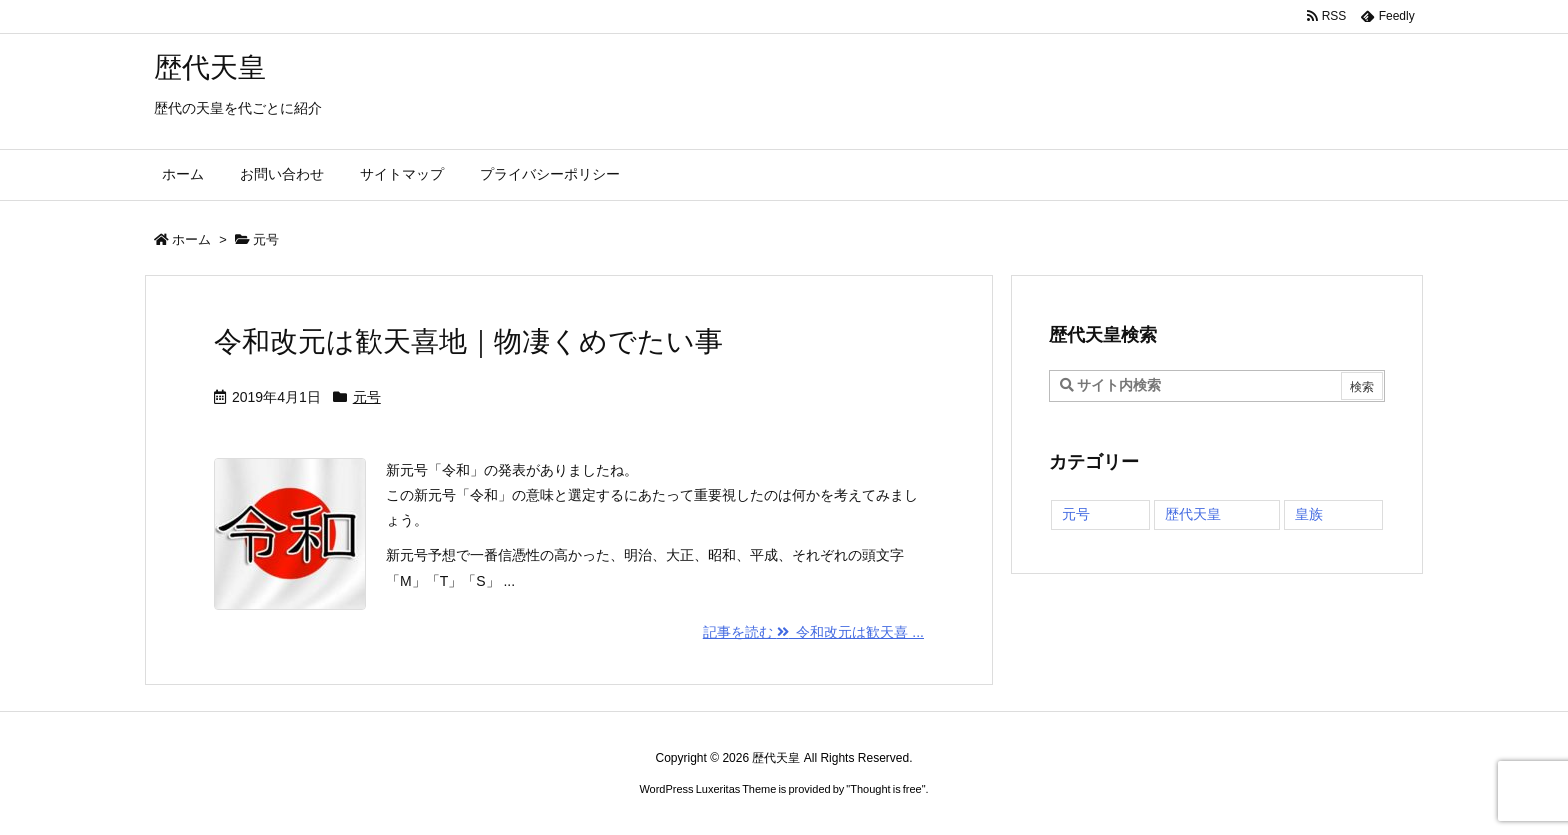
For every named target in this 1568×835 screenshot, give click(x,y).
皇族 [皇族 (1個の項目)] (1309, 514)
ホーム (191, 239)
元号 (367, 397)
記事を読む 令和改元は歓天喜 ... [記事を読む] (813, 632)
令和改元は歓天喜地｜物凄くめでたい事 (468, 341)
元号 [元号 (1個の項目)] (1076, 514)
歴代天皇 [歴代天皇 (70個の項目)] (1193, 514)
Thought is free (885, 789)
